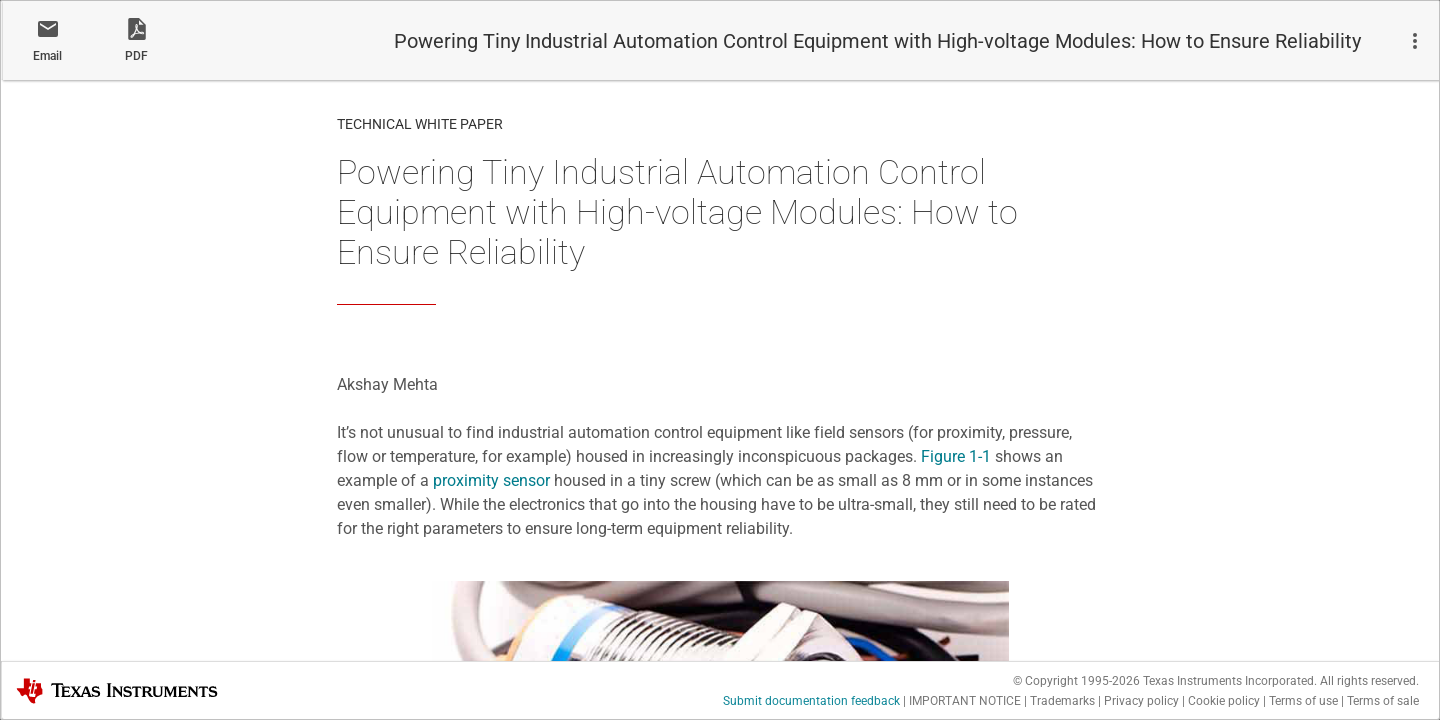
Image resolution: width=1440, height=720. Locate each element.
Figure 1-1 (956, 456)
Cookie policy (1224, 701)
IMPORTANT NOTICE (965, 701)
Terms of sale (1383, 701)
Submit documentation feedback (811, 701)
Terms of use (1303, 701)
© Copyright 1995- (1076, 681)
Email (47, 56)
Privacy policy (1141, 701)
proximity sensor (491, 480)
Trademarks (1062, 701)
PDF (136, 56)
